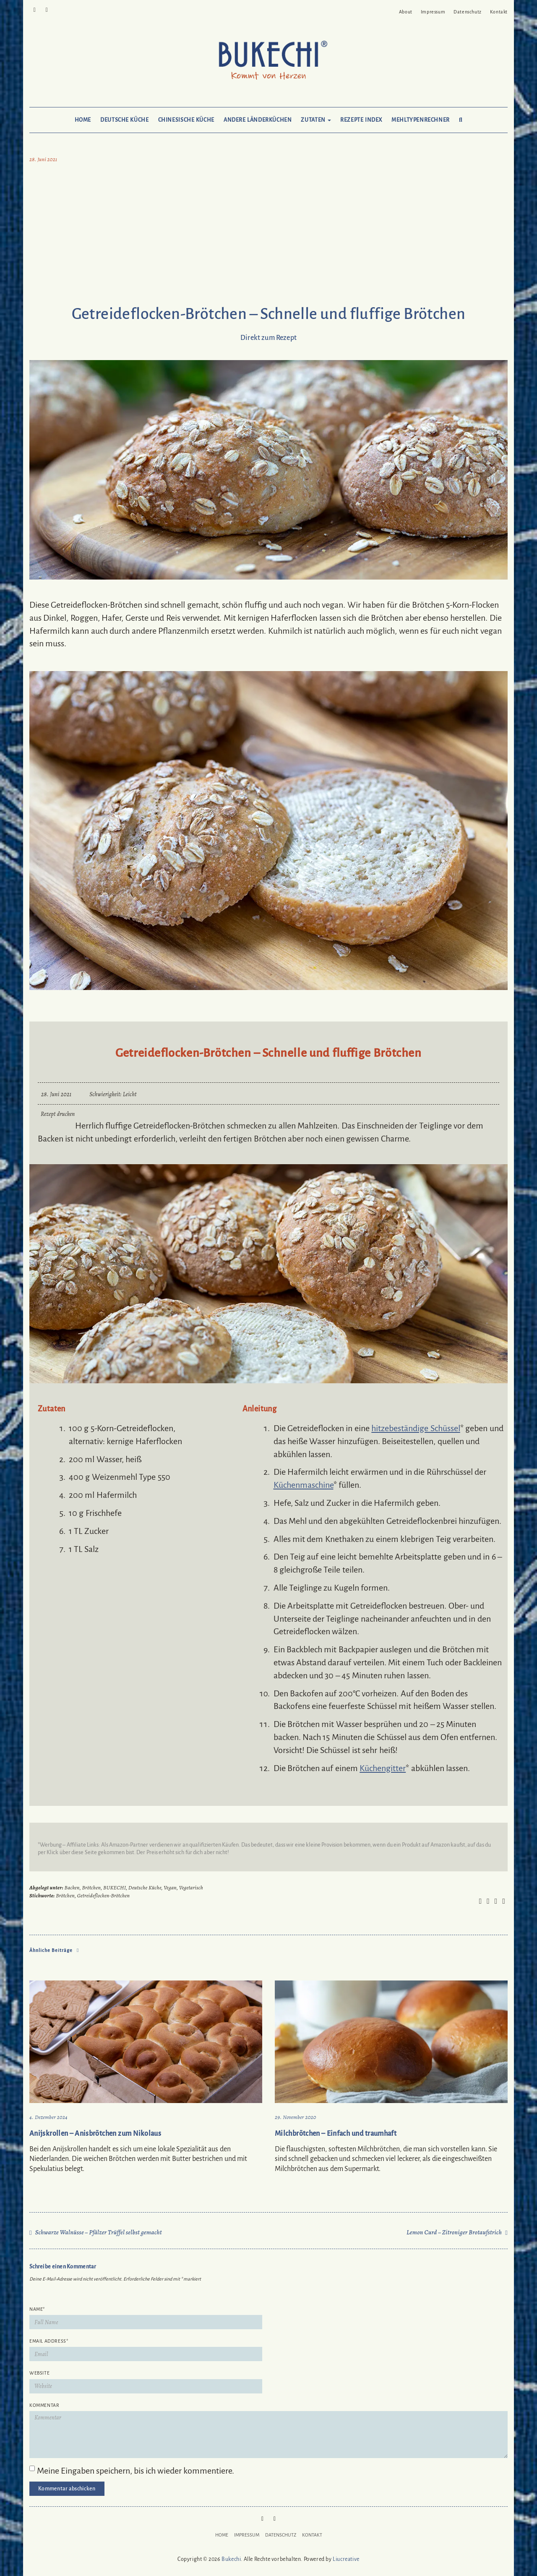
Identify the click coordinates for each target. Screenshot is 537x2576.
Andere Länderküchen (258, 120)
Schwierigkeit (104, 1094)
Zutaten (316, 120)
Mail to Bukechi (47, 9)
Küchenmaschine (304, 1484)
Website (39, 2372)
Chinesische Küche (186, 120)
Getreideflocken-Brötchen (103, 1895)
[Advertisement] (268, 236)
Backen (72, 1887)
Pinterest (34, 9)
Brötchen (91, 1887)
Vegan (170, 1887)
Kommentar (44, 2405)
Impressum (433, 11)
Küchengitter (383, 1768)
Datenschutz (468, 11)
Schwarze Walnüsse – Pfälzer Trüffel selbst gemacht (98, 2232)
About (405, 11)
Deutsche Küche (124, 120)
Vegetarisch (191, 1887)
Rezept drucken (58, 1114)
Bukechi (231, 2559)
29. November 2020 (295, 2117)
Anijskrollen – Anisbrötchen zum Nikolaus (95, 2133)
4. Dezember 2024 (48, 2117)
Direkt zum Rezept (268, 338)
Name (37, 2309)
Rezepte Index (361, 120)
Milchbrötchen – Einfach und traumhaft (335, 2133)
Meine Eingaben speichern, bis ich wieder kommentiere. (135, 2470)
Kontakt (499, 11)
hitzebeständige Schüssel (415, 1428)
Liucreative (346, 2559)
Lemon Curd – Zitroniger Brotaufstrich (454, 2232)
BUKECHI (114, 1887)
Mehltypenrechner (420, 120)
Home (83, 120)
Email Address (48, 2340)
